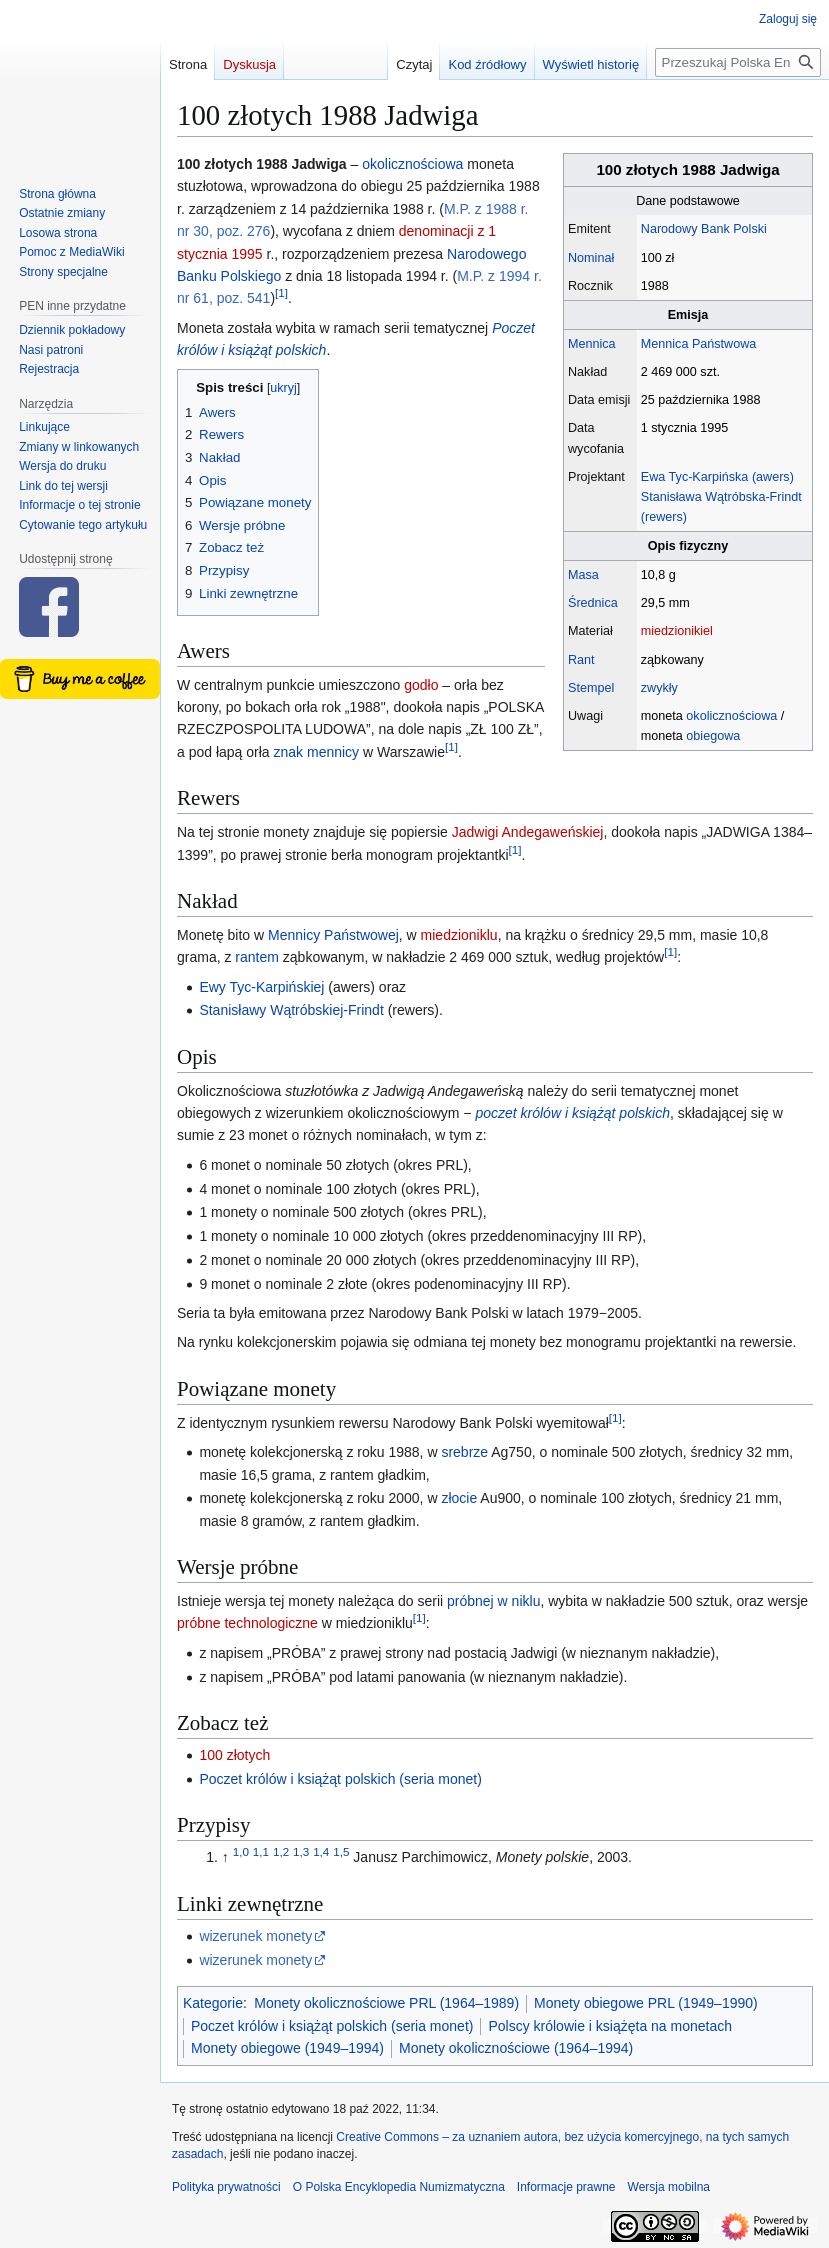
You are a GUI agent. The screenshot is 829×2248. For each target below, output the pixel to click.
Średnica (593, 603)
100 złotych (234, 1755)
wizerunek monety (255, 1936)
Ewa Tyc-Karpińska (695, 477)
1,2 (281, 1852)
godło (421, 685)
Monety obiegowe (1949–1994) (287, 2048)
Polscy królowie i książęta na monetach (610, 2026)
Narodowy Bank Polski (704, 229)
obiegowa (713, 736)
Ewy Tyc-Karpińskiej (261, 987)
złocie (459, 1498)
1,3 (301, 1852)
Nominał (591, 258)
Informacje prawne (566, 2187)
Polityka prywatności (226, 2187)
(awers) (773, 477)
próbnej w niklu (493, 1601)
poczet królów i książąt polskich (572, 1113)
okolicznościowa (731, 716)
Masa (583, 575)
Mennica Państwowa (699, 344)
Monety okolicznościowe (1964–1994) (516, 2048)
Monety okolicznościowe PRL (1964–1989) (386, 2003)
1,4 (321, 1852)
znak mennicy (317, 752)
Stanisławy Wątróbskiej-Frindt (291, 1010)
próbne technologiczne (247, 1623)
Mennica (592, 344)
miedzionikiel (677, 631)
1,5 (341, 1852)
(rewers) (664, 517)
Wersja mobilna (669, 2187)
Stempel (591, 688)
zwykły (659, 688)
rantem (257, 957)
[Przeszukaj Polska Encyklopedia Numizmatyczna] (738, 62)
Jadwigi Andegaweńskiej (528, 832)
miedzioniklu (459, 935)
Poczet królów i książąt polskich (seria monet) (340, 1779)
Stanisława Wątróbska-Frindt (721, 497)
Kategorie (213, 2003)
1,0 (241, 1852)
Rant (581, 660)
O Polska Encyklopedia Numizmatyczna (399, 2187)
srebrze (464, 1452)
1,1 (261, 1852)
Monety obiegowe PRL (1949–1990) (646, 2003)
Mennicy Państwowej (333, 935)
